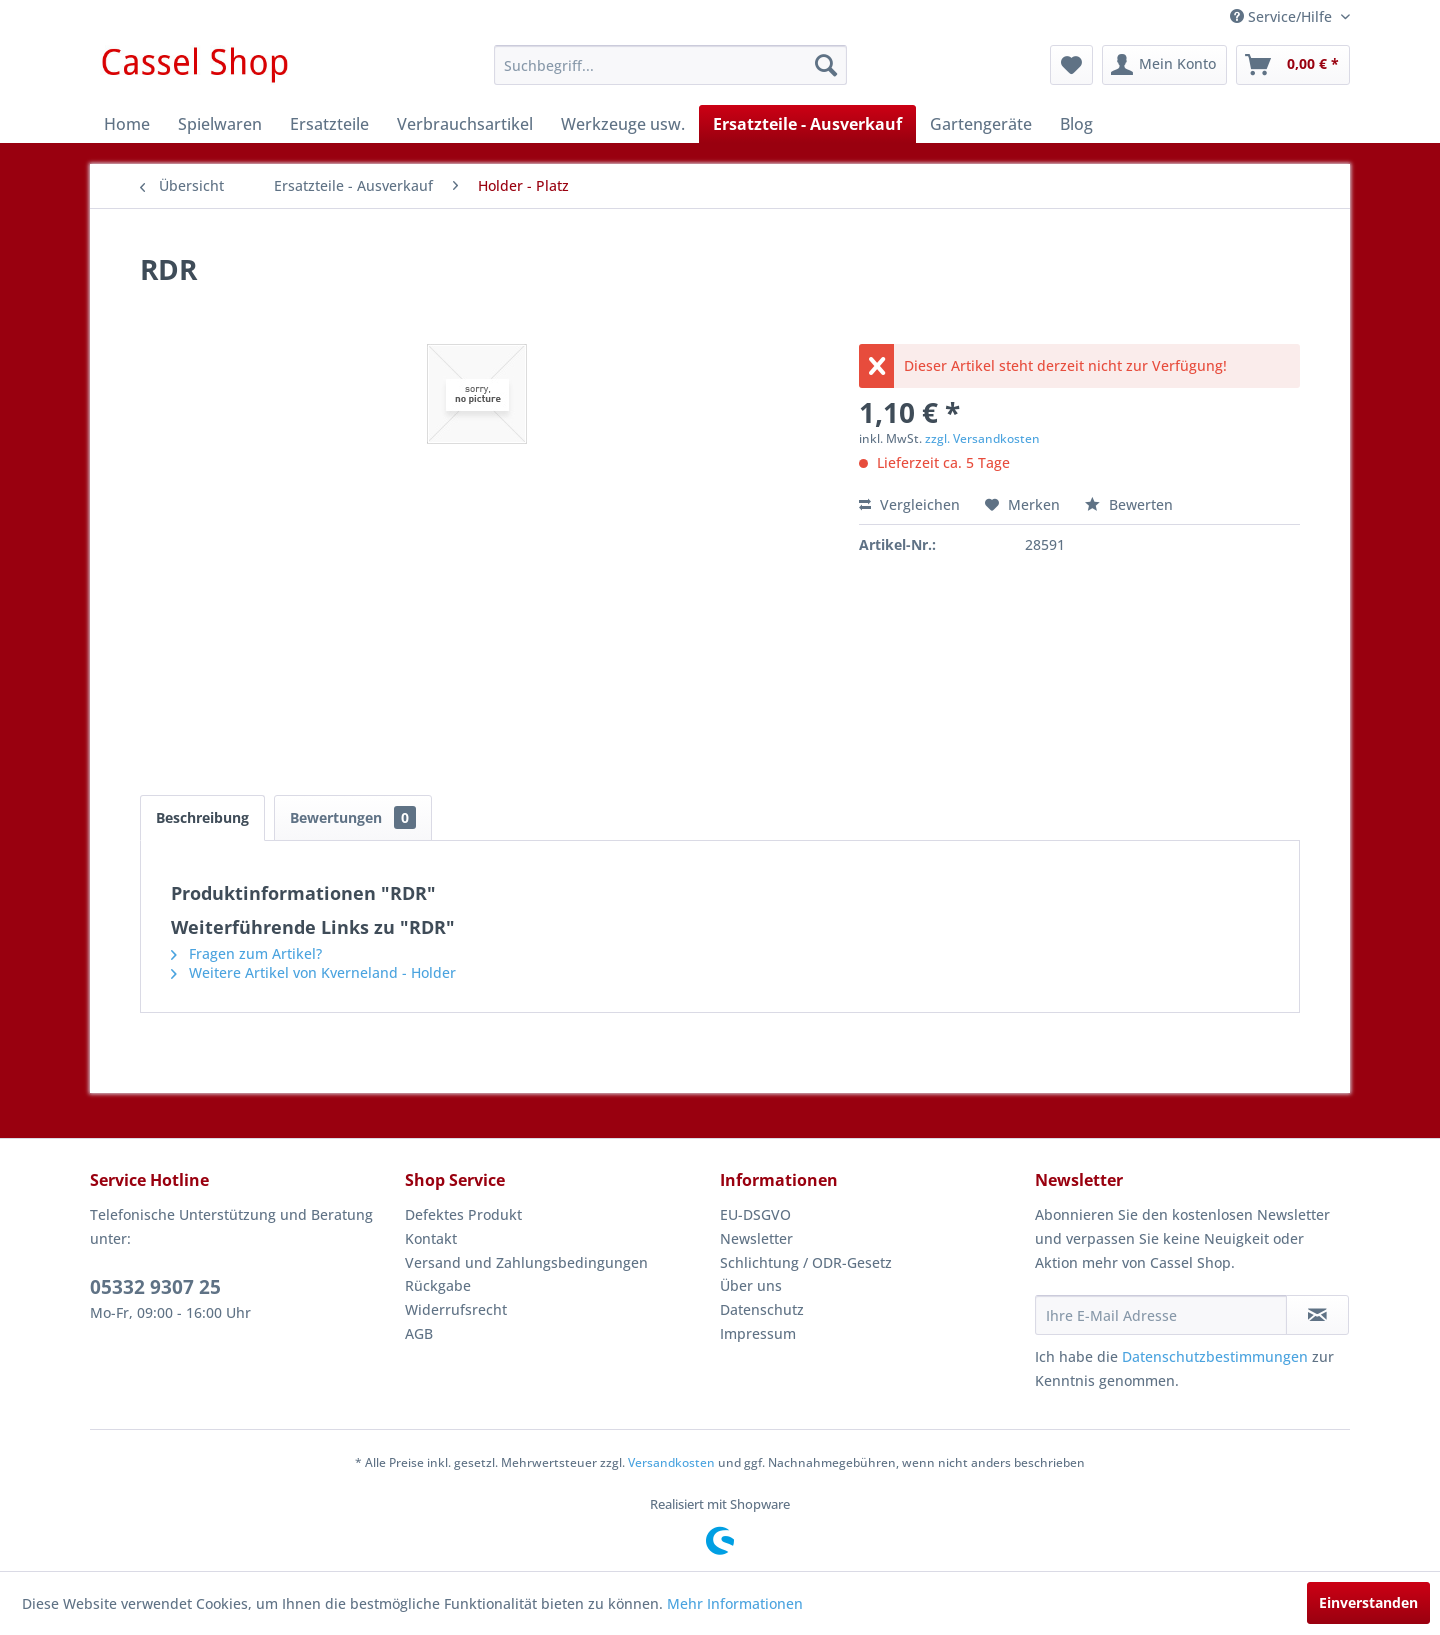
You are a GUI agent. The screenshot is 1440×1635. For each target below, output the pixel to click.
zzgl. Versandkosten (982, 438)
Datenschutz (762, 1309)
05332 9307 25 (155, 1287)
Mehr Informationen (735, 1603)
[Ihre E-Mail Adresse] (1161, 1315)
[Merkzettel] (1071, 65)
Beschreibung (202, 817)
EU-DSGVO (755, 1214)
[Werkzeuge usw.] (623, 124)
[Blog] (1076, 124)
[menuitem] (670, 65)
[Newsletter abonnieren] (1317, 1315)
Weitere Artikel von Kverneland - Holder (313, 972)
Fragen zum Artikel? (246, 953)
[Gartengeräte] (981, 124)
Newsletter (756, 1238)
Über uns (751, 1285)
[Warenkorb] (1293, 65)
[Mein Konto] (1164, 65)
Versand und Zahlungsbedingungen (526, 1262)
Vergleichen (909, 504)
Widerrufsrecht (456, 1309)
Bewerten (1129, 504)
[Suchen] (826, 65)
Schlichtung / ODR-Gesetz (806, 1262)
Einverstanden (1368, 1602)
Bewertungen (353, 817)
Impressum (758, 1333)
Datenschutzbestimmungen (1215, 1356)
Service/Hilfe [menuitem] (1283, 16)
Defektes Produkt (463, 1214)
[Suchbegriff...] (670, 65)
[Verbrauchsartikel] (465, 124)
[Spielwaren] (220, 124)
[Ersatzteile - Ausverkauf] (807, 124)
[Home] (127, 124)
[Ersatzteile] (329, 124)
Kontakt (431, 1238)
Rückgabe (438, 1285)
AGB (419, 1333)
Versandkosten (671, 1462)
